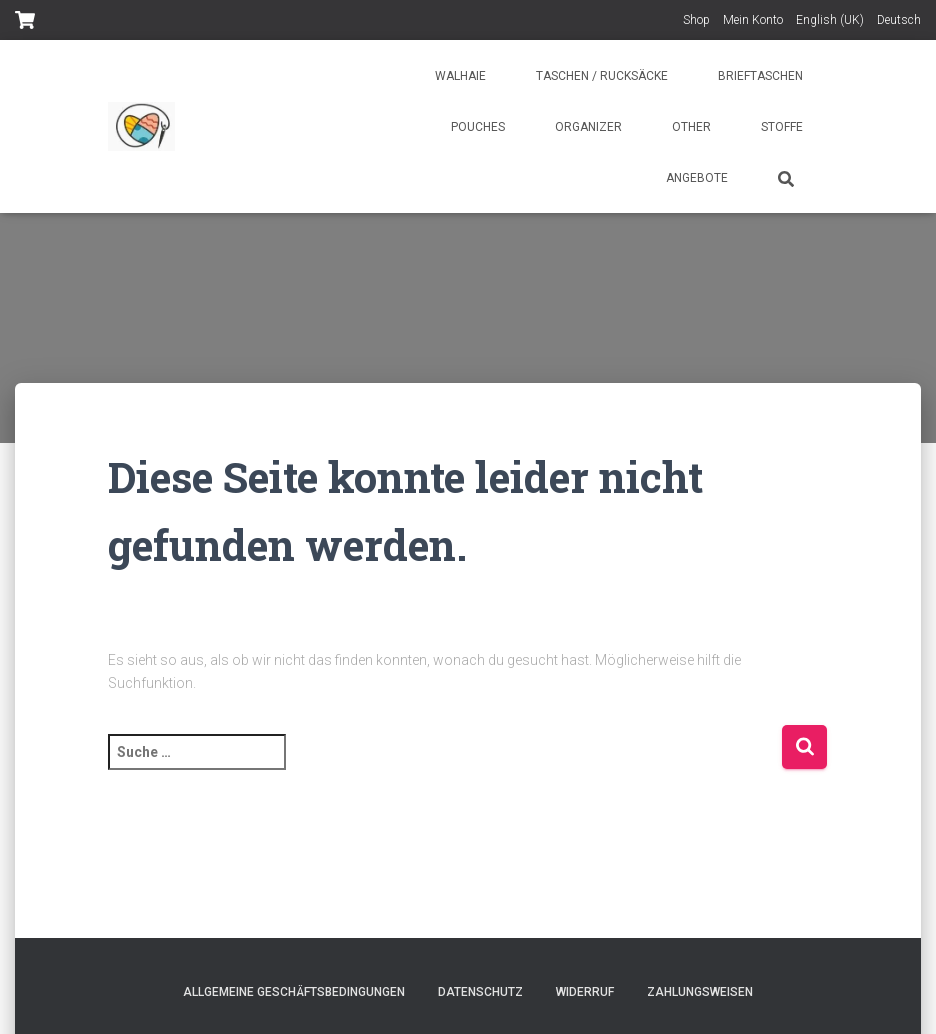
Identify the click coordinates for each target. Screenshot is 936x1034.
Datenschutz (480, 992)
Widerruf (585, 992)
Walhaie (460, 76)
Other (691, 127)
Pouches (478, 127)
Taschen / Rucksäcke (602, 76)
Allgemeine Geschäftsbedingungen (294, 992)
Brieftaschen (760, 76)
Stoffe (782, 127)
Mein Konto (753, 20)
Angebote (697, 178)
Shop (696, 20)
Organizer (588, 127)
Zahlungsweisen (700, 992)
